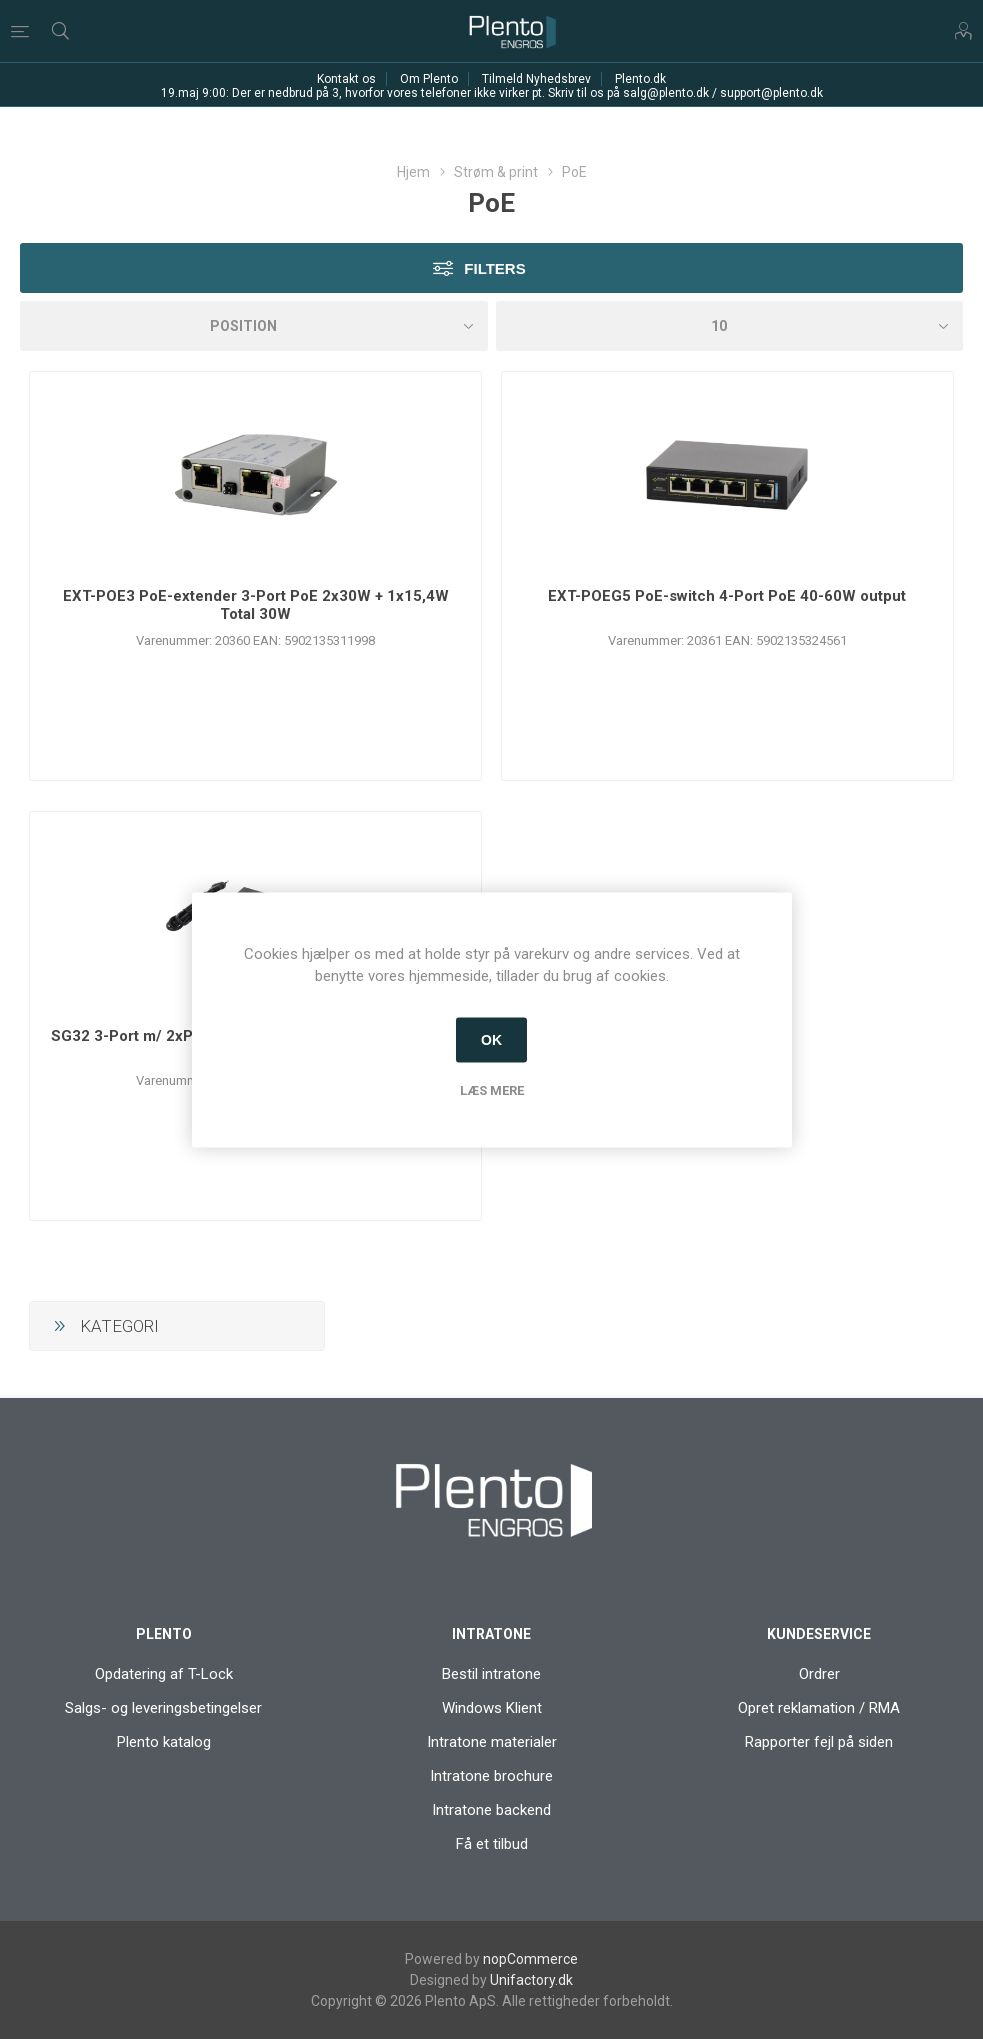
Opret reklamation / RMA (819, 1708)
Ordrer (819, 1674)
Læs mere (492, 1089)
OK (491, 1040)
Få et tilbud (492, 1844)
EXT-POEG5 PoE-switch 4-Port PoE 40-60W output (727, 596)
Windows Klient (492, 1708)
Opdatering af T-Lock (164, 1674)
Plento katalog (164, 1742)
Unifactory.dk (531, 1980)
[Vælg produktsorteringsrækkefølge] (254, 326)
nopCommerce (530, 1959)
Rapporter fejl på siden (819, 1742)
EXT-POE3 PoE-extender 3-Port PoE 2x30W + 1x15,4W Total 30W (256, 605)
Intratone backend (491, 1810)
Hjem (413, 172)
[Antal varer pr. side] (730, 326)
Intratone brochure (491, 1776)
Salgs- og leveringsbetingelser (163, 1708)
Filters (494, 268)
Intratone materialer (492, 1742)
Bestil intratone (491, 1674)
